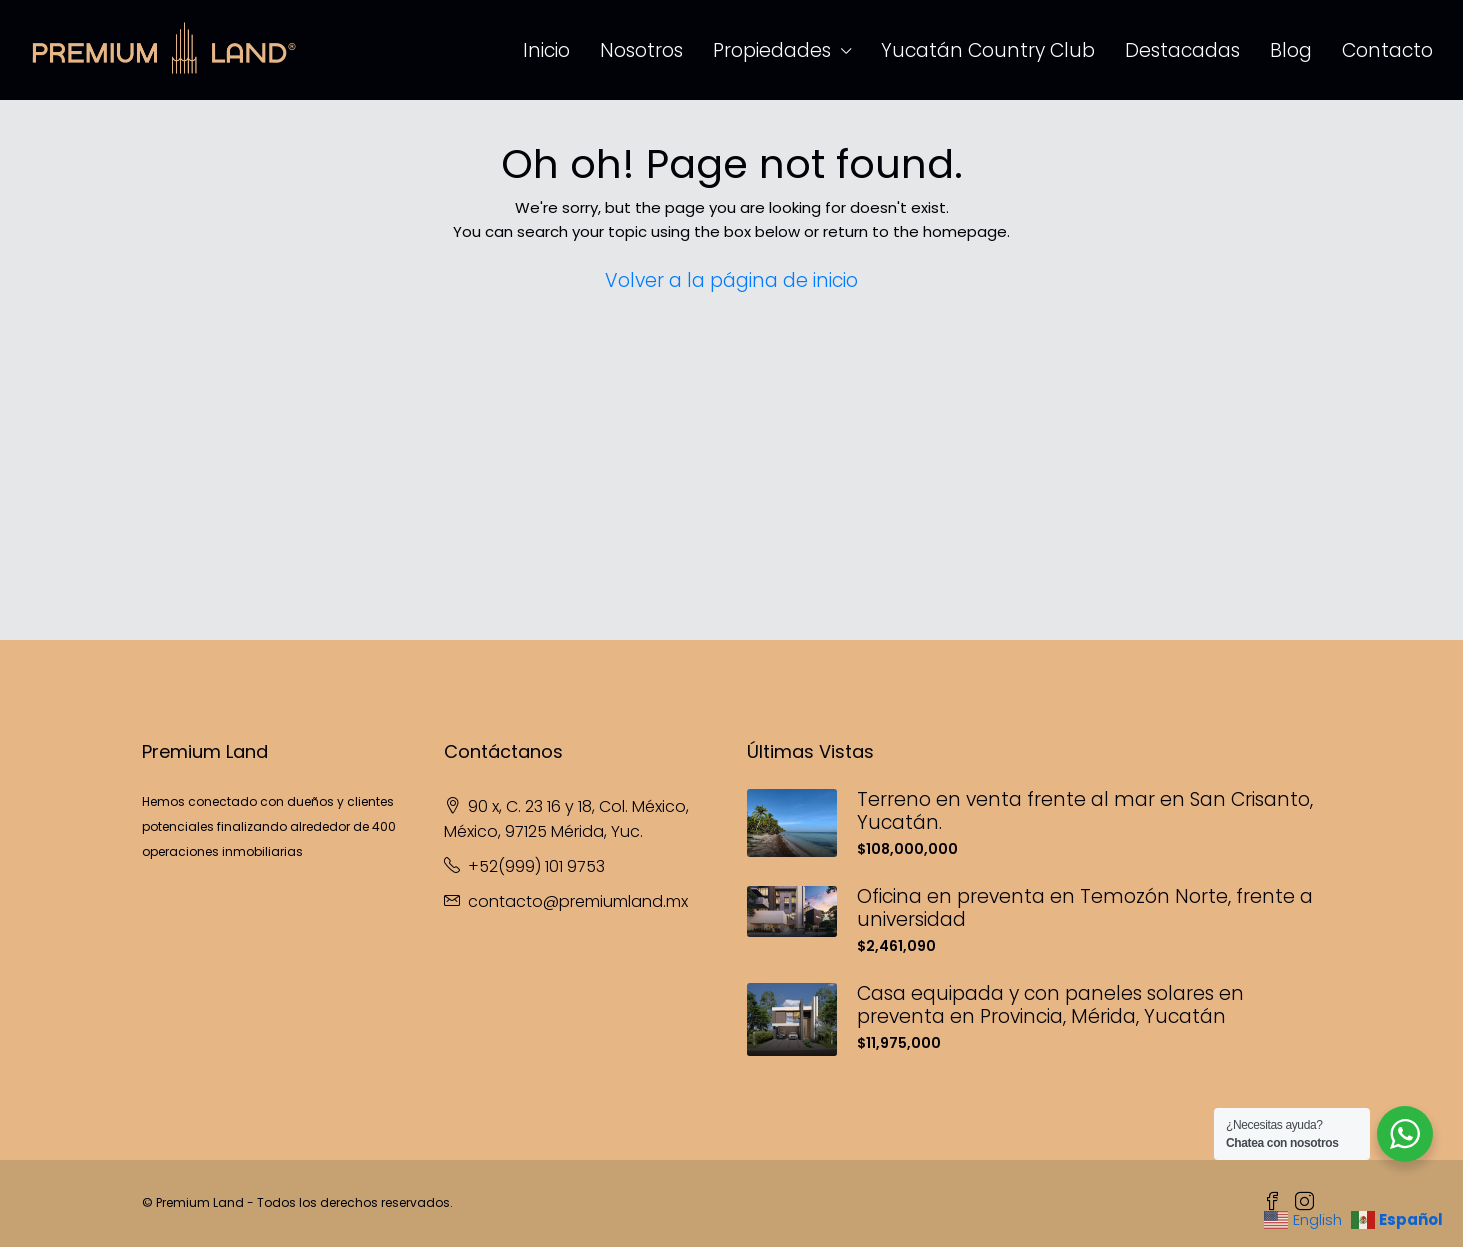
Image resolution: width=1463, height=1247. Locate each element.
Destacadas (1182, 50)
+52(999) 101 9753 (536, 866)
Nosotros (641, 50)
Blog (1291, 50)
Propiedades (772, 50)
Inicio (546, 50)
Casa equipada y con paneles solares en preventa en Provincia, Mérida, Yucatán (1050, 1005)
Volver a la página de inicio (731, 280)
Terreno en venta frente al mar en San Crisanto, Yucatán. (1085, 811)
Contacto (1387, 50)
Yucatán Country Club (988, 50)
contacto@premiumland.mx (578, 901)
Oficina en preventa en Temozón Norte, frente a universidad (1085, 908)
